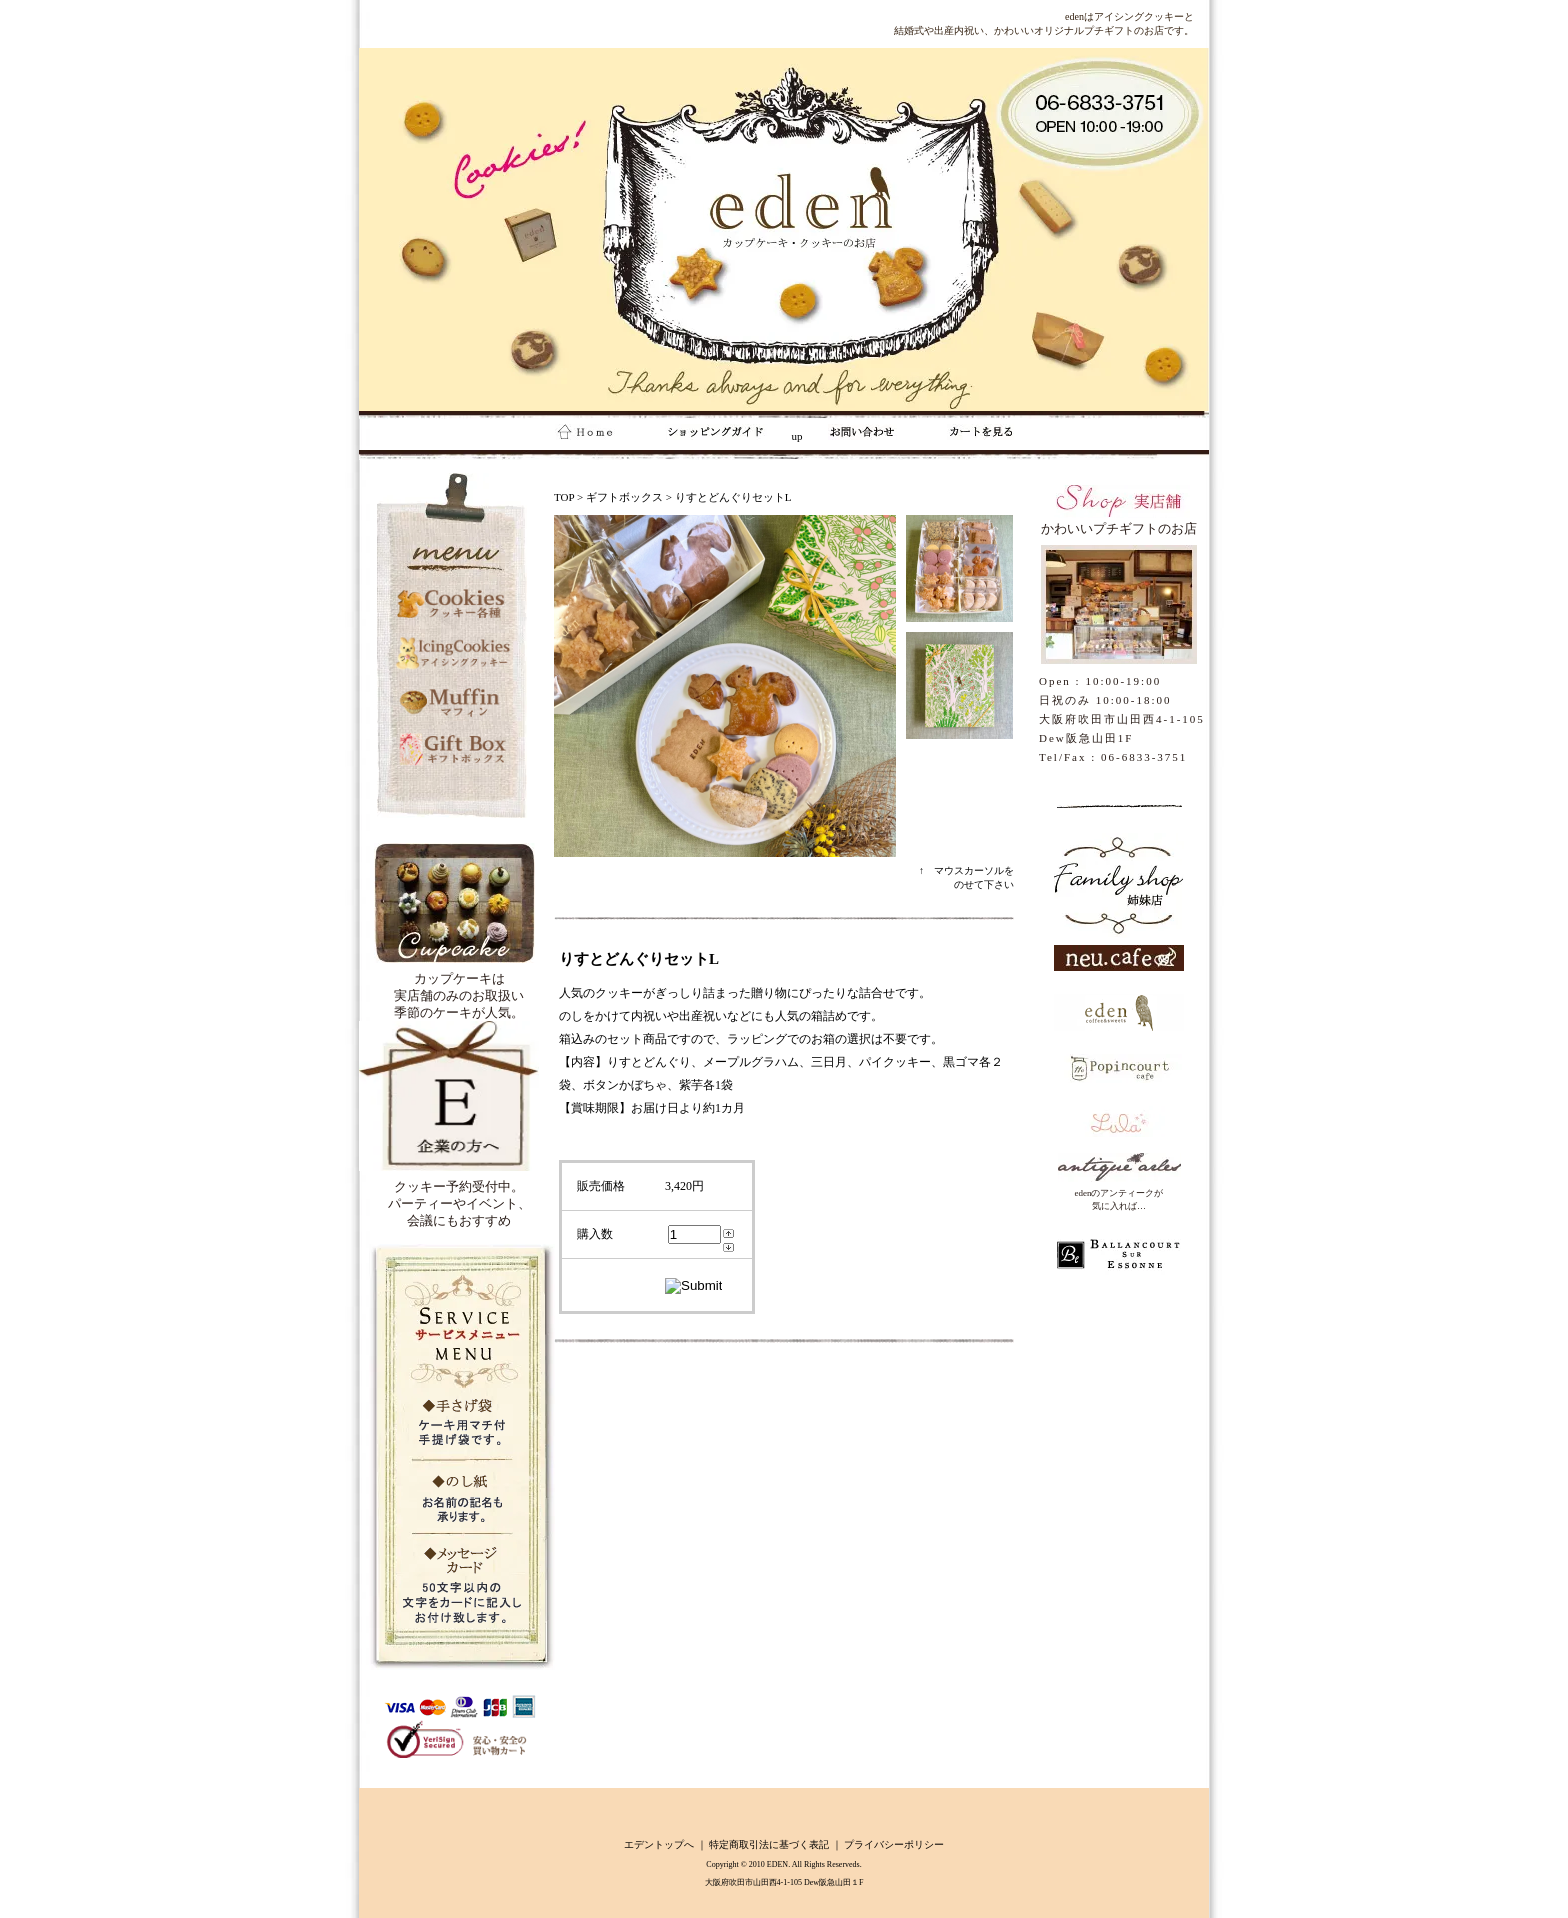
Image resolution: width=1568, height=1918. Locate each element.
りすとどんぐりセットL (733, 497)
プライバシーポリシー (894, 1844)
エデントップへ (659, 1844)
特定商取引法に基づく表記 (769, 1844)
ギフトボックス (624, 497)
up (721, 436)
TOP (564, 497)
